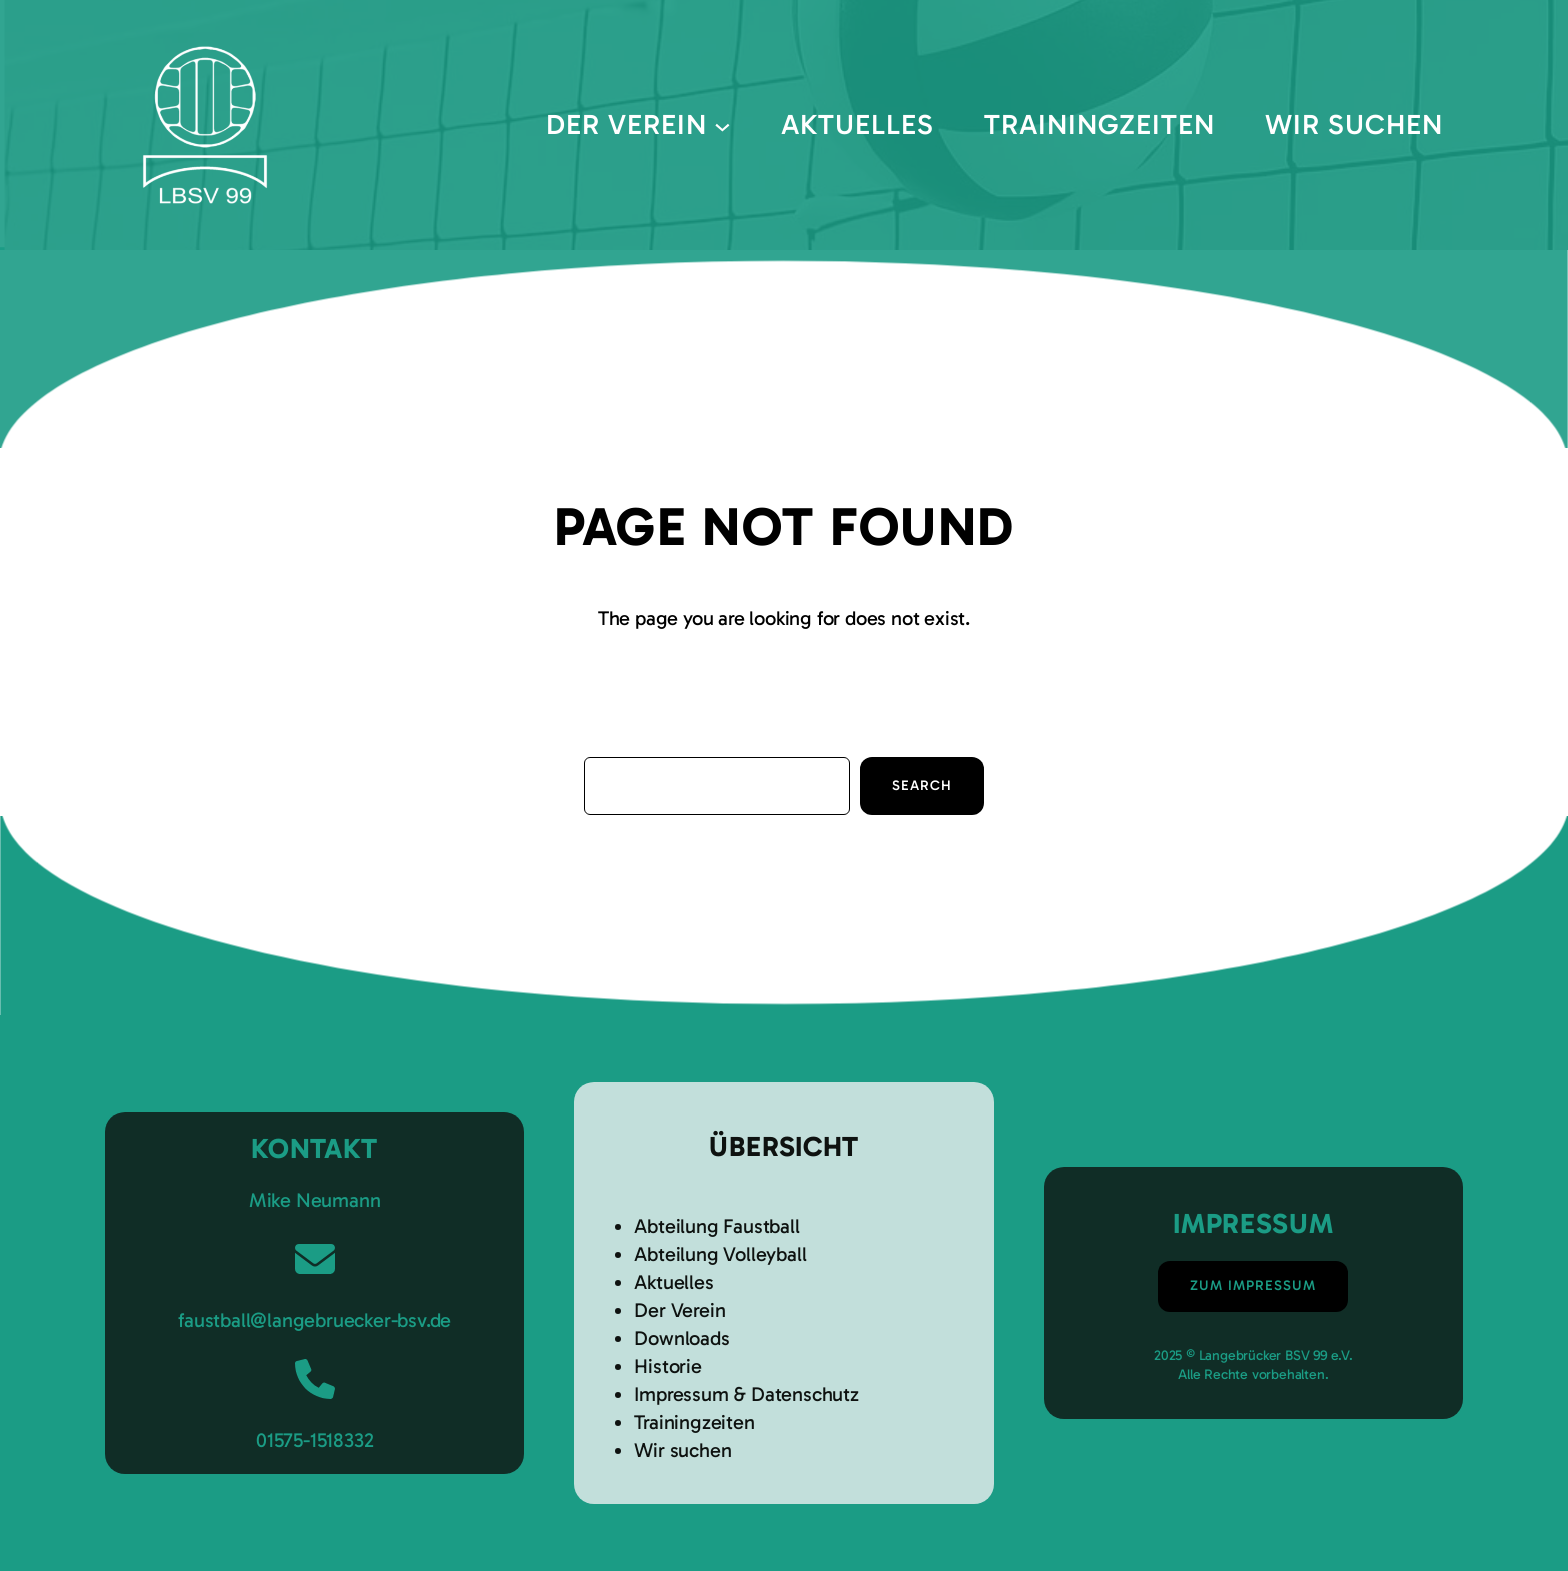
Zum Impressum (1253, 1285)
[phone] (315, 1379)
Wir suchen (682, 1450)
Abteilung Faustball (716, 1226)
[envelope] (315, 1259)
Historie (667, 1366)
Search (922, 785)
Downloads (681, 1338)
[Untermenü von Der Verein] (722, 125)
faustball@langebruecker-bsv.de (314, 1320)
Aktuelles (673, 1282)
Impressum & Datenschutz (746, 1394)
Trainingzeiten (694, 1422)
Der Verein (679, 1310)
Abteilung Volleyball (720, 1254)
